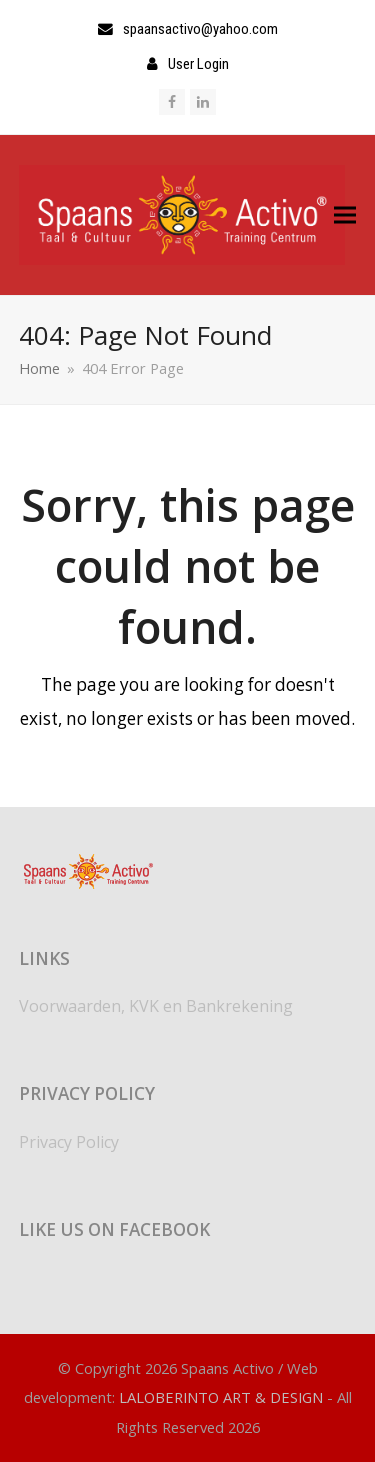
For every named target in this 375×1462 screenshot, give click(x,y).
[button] (345, 214)
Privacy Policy (69, 1142)
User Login (198, 64)
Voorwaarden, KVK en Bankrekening (156, 1006)
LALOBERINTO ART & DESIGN (221, 1397)
